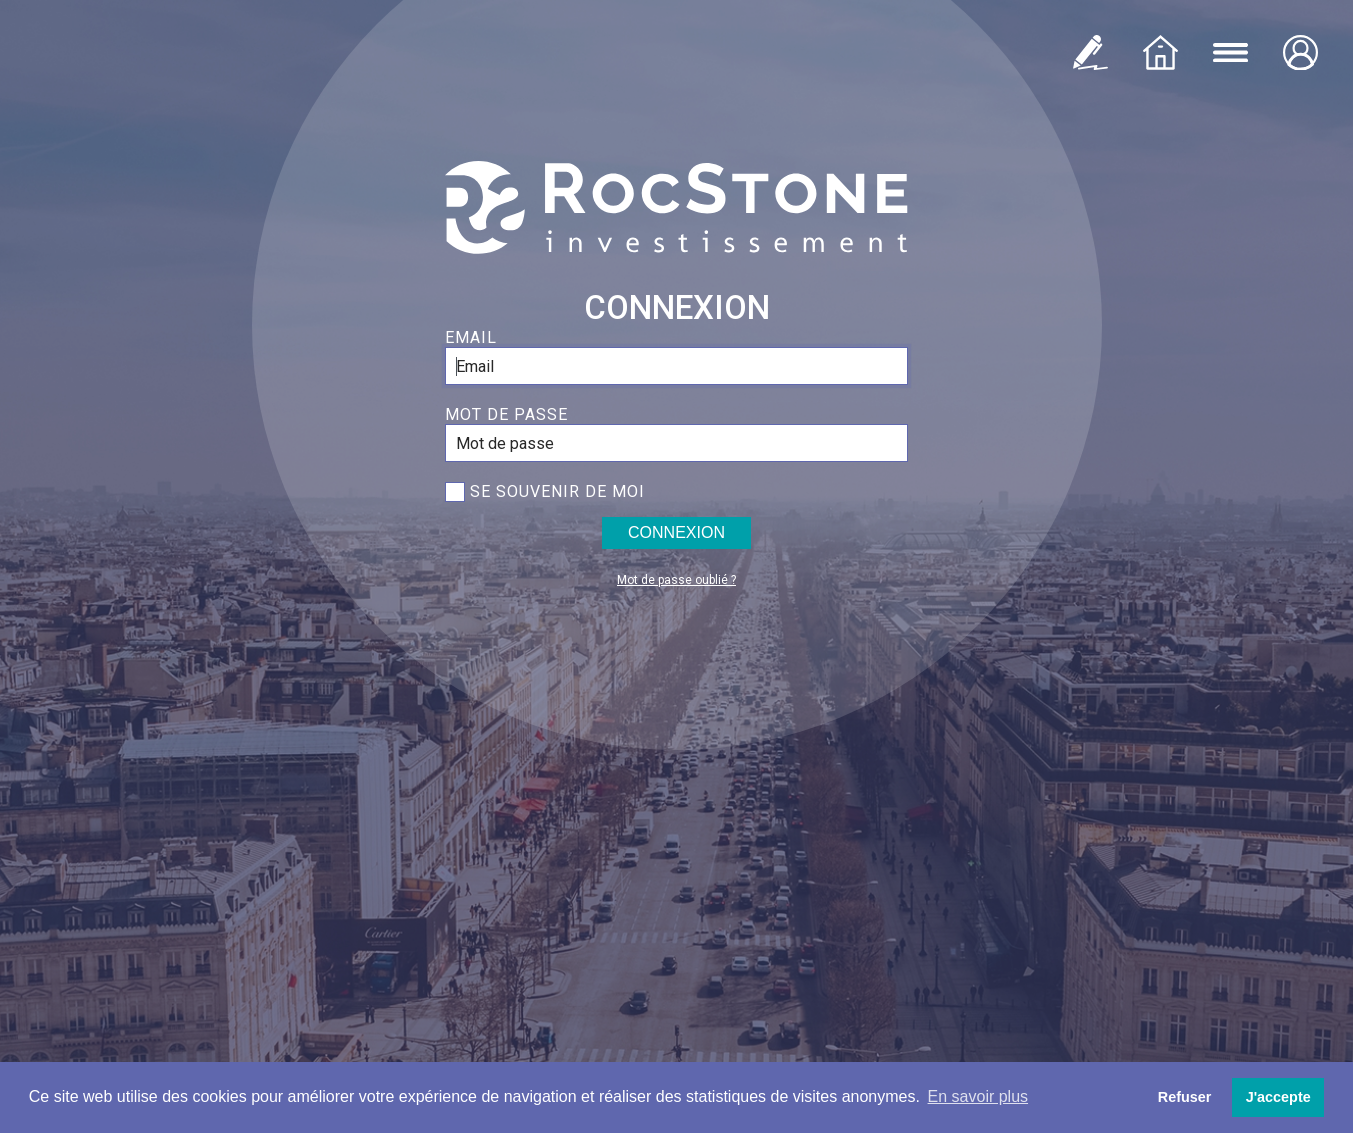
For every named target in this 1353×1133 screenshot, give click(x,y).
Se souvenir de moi (557, 491)
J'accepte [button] (1278, 1097)
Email (471, 337)
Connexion (676, 532)
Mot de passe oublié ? (676, 580)
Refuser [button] (1185, 1097)
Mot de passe (506, 414)
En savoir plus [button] (978, 1096)
